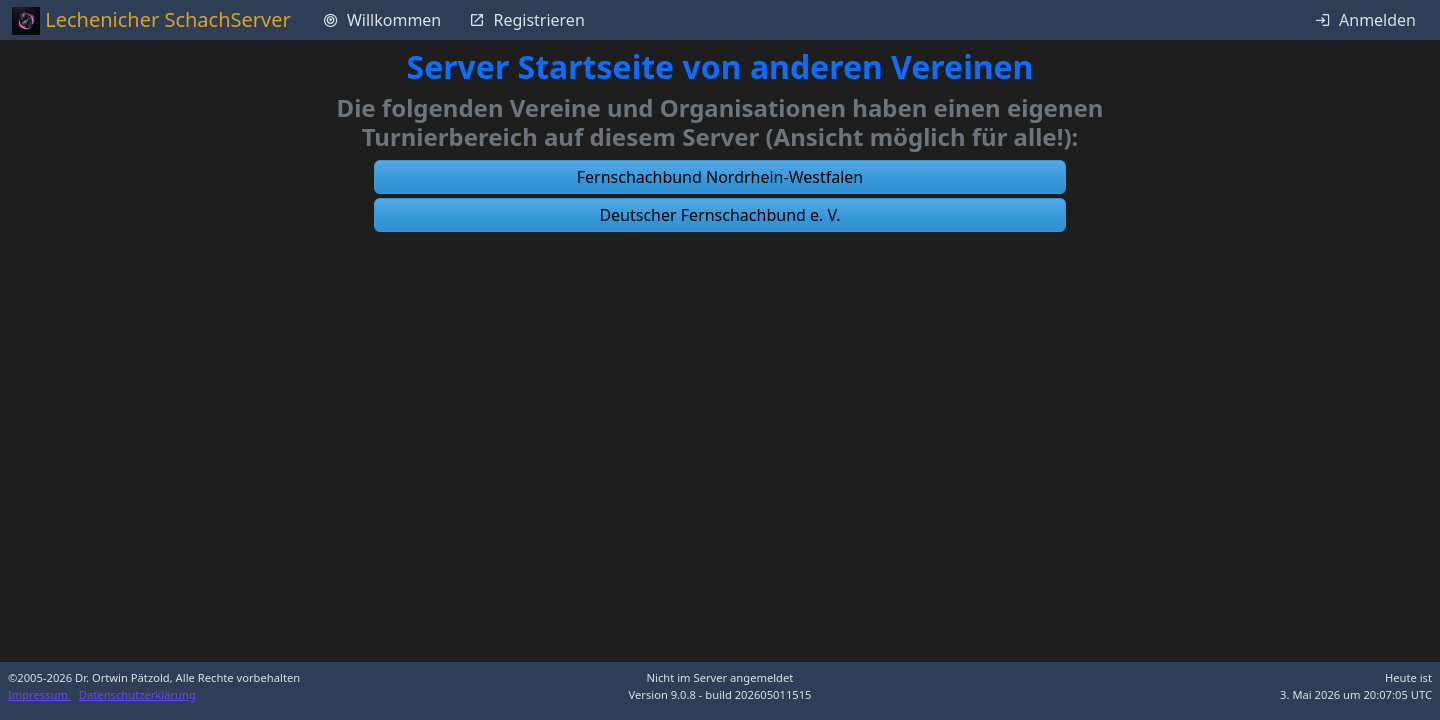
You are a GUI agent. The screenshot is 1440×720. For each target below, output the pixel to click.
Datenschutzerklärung (137, 694)
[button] (720, 177)
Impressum (39, 694)
